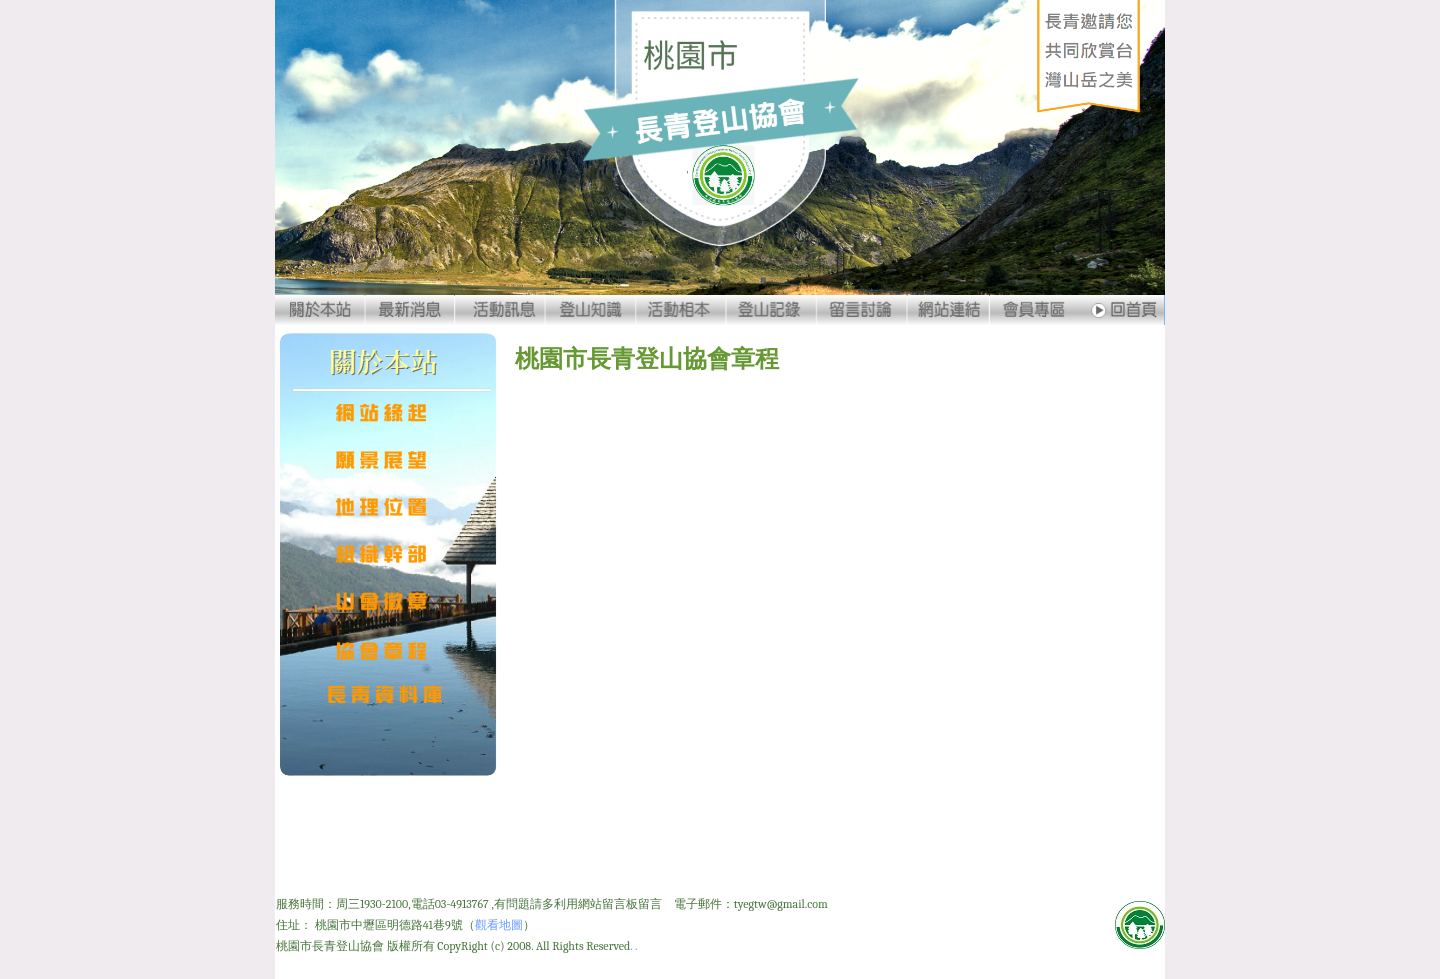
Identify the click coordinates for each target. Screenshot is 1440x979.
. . (633, 946)
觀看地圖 (499, 925)
